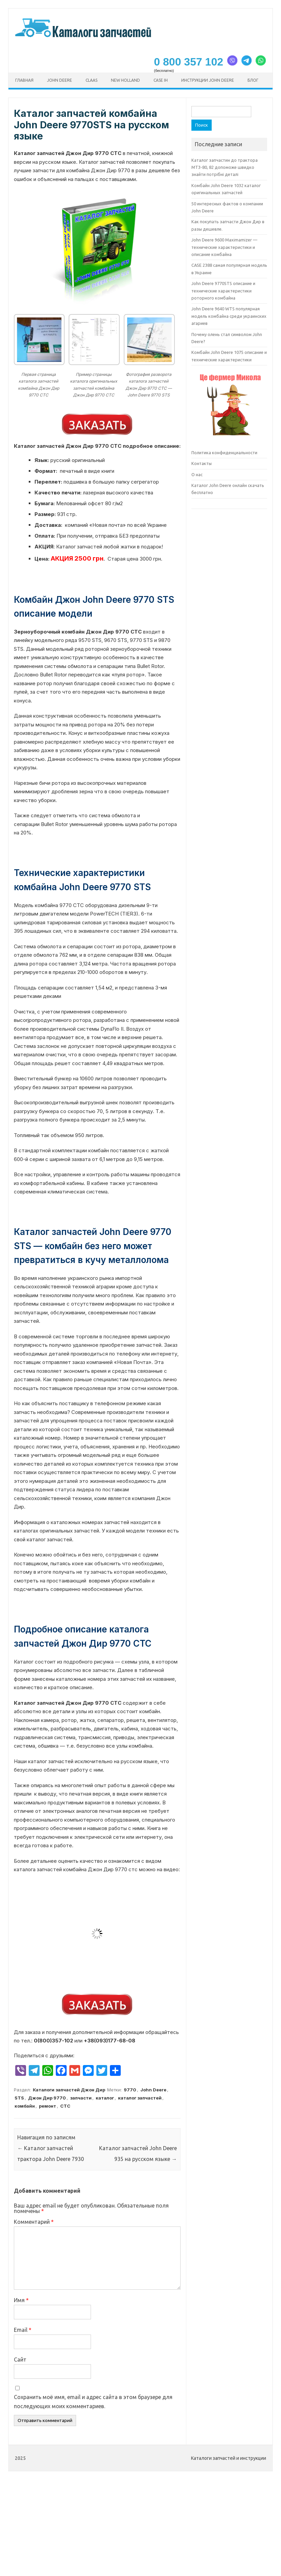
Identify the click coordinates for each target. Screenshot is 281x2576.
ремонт (47, 2106)
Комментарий (34, 2222)
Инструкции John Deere (207, 80)
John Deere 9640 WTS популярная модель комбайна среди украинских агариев (228, 316)
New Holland (125, 80)
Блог (253, 80)
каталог (105, 2098)
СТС (65, 2106)
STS (19, 2098)
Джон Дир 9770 (47, 2098)
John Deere (59, 80)
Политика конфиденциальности (224, 452)
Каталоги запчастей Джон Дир (69, 2089)
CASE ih (161, 80)
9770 (130, 2089)
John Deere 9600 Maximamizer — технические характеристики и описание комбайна (224, 247)
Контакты (201, 463)
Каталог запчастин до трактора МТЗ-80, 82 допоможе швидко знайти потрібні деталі (224, 167)
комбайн (25, 2106)
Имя (21, 2300)
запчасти (81, 2098)
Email (22, 2330)
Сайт (20, 2359)
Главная (24, 80)
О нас (197, 474)
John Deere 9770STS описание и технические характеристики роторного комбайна (223, 290)
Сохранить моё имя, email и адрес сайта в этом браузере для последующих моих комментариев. (93, 2401)
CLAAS (91, 80)
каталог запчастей (140, 2098)
